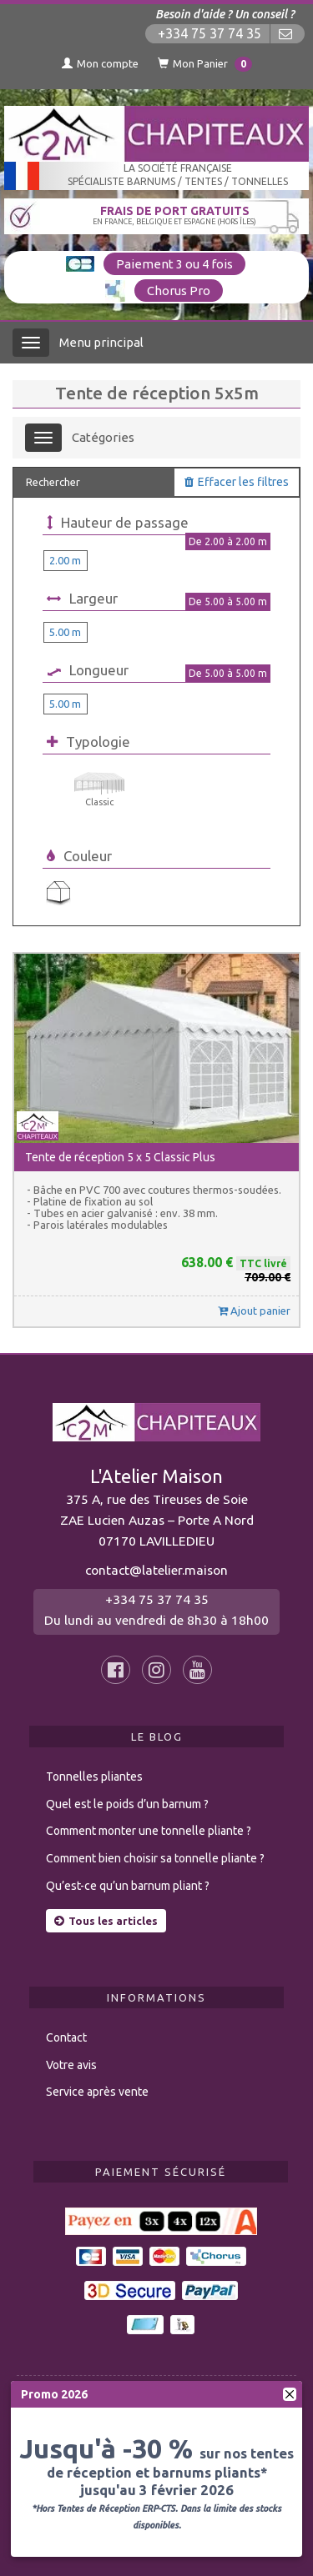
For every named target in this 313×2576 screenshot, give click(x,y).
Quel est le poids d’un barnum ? (127, 1804)
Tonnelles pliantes (94, 1776)
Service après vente (97, 2091)
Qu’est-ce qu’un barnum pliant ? (128, 1885)
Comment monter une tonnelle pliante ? (148, 1830)
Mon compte (100, 63)
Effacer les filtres (236, 482)
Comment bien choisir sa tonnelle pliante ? (155, 1858)
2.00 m (65, 560)
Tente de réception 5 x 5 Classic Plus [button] (120, 1157)
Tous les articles (106, 1921)
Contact (66, 2037)
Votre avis (71, 2065)
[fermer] (289, 2394)
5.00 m (65, 632)
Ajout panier (254, 1310)
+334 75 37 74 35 (209, 34)
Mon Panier (205, 64)
